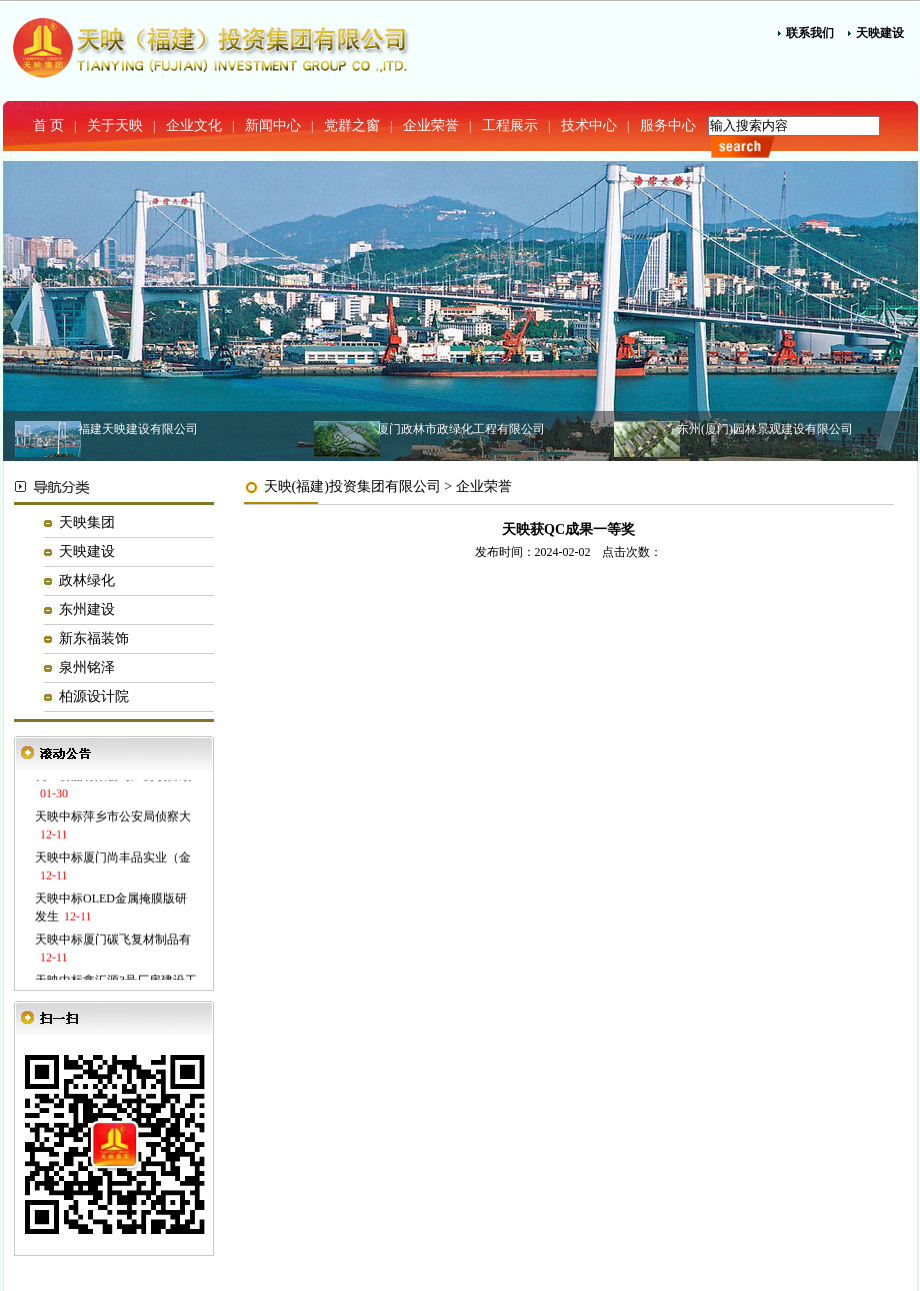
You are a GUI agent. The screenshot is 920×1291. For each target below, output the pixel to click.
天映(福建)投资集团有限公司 (352, 486)
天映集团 (87, 522)
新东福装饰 (94, 638)
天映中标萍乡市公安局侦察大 (113, 818)
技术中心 (589, 125)
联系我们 (810, 33)
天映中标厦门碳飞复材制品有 (113, 941)
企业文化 (194, 125)
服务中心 (668, 125)
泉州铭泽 (87, 667)
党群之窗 (352, 125)
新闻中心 (273, 125)
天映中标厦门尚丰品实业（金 (113, 859)
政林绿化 (87, 580)
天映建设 (880, 33)
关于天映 (115, 125)
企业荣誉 (431, 125)
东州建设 (87, 609)
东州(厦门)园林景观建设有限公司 (765, 429)
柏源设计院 (94, 696)
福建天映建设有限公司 (138, 429)
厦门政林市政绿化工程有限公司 (461, 429)
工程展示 (510, 125)
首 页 (49, 125)
